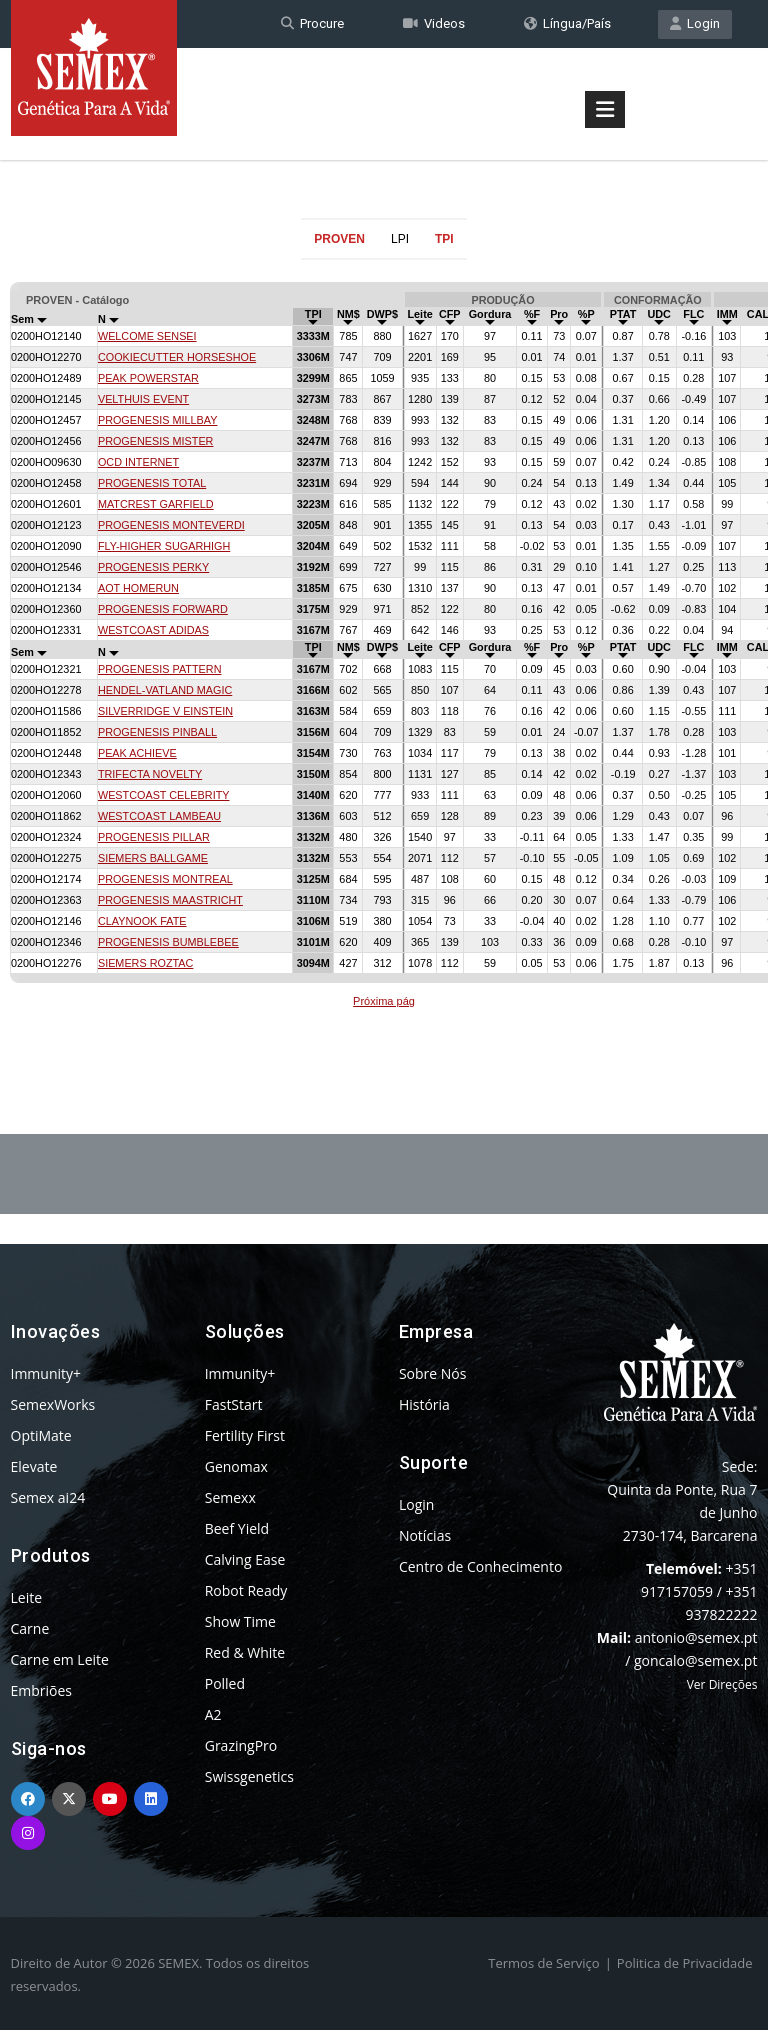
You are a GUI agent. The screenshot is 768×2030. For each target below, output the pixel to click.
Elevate (34, 1466)
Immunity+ (46, 1373)
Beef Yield (237, 1528)
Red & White (245, 1652)
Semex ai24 (48, 1497)
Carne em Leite (60, 1659)
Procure (312, 23)
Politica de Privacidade (685, 1963)
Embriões (42, 1690)
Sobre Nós (433, 1373)
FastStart (234, 1404)
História (424, 1404)
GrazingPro (241, 1745)
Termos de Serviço (543, 1963)
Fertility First (245, 1435)
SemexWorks (53, 1404)
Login (695, 23)
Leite (27, 1597)
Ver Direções (722, 1684)
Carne (30, 1628)
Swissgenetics (249, 1776)
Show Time (240, 1621)
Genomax (236, 1466)
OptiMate (41, 1435)
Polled (225, 1683)
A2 (213, 1714)
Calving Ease (245, 1559)
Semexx (230, 1497)
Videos (434, 23)
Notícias (425, 1535)
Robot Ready (246, 1590)
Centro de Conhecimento (480, 1566)
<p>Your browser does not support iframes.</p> (384, 648)
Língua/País (567, 23)
